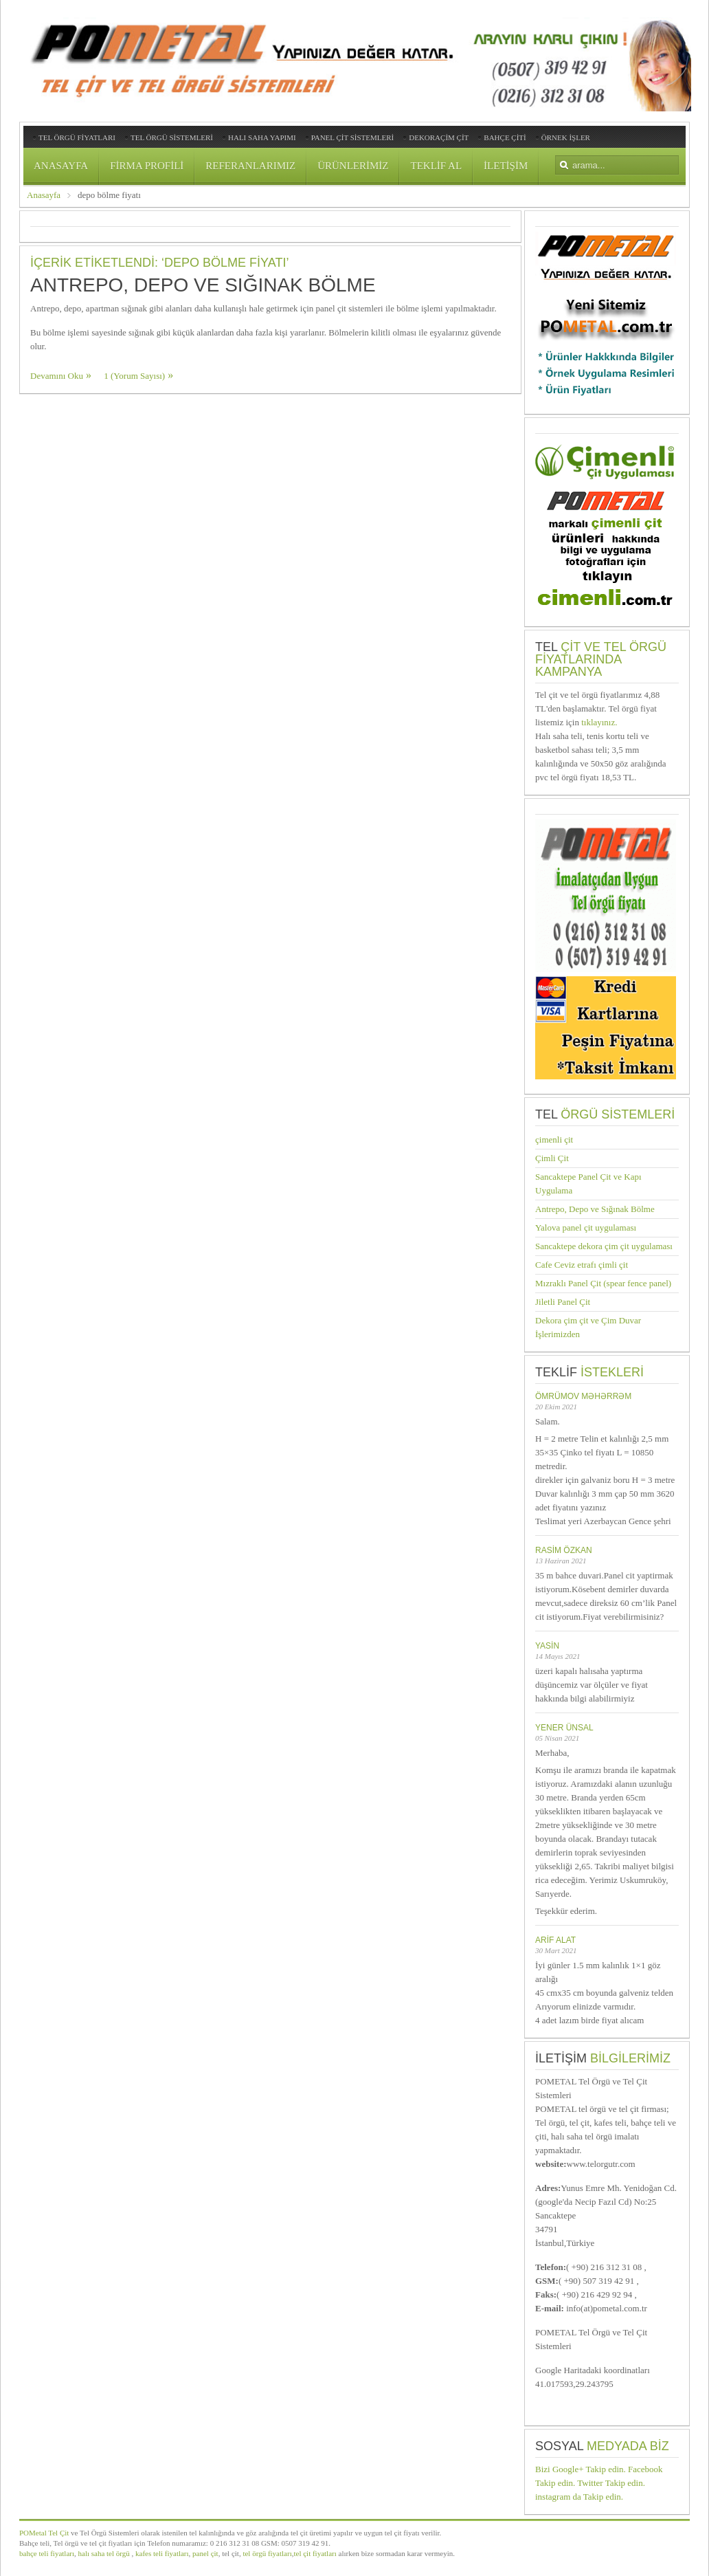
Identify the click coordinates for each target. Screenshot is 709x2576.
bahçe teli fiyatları (46, 2553)
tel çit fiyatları (314, 2553)
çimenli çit (554, 1139)
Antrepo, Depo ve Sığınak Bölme (203, 285)
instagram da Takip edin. (579, 2496)
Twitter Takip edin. (611, 2483)
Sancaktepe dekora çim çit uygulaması (604, 1246)
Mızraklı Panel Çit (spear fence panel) (603, 1283)
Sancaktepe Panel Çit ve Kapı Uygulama (588, 1183)
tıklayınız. (599, 722)
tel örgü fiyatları (266, 2553)
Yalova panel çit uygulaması (585, 1227)
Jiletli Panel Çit (562, 1302)
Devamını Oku (56, 376)
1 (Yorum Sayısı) (134, 376)
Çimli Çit (552, 1158)
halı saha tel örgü (104, 2553)
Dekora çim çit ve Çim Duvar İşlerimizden (588, 1327)
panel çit (204, 2553)
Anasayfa (43, 195)
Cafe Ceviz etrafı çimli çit (581, 1264)
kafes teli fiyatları (162, 2553)
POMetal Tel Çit (44, 2533)
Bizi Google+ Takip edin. (580, 2469)
